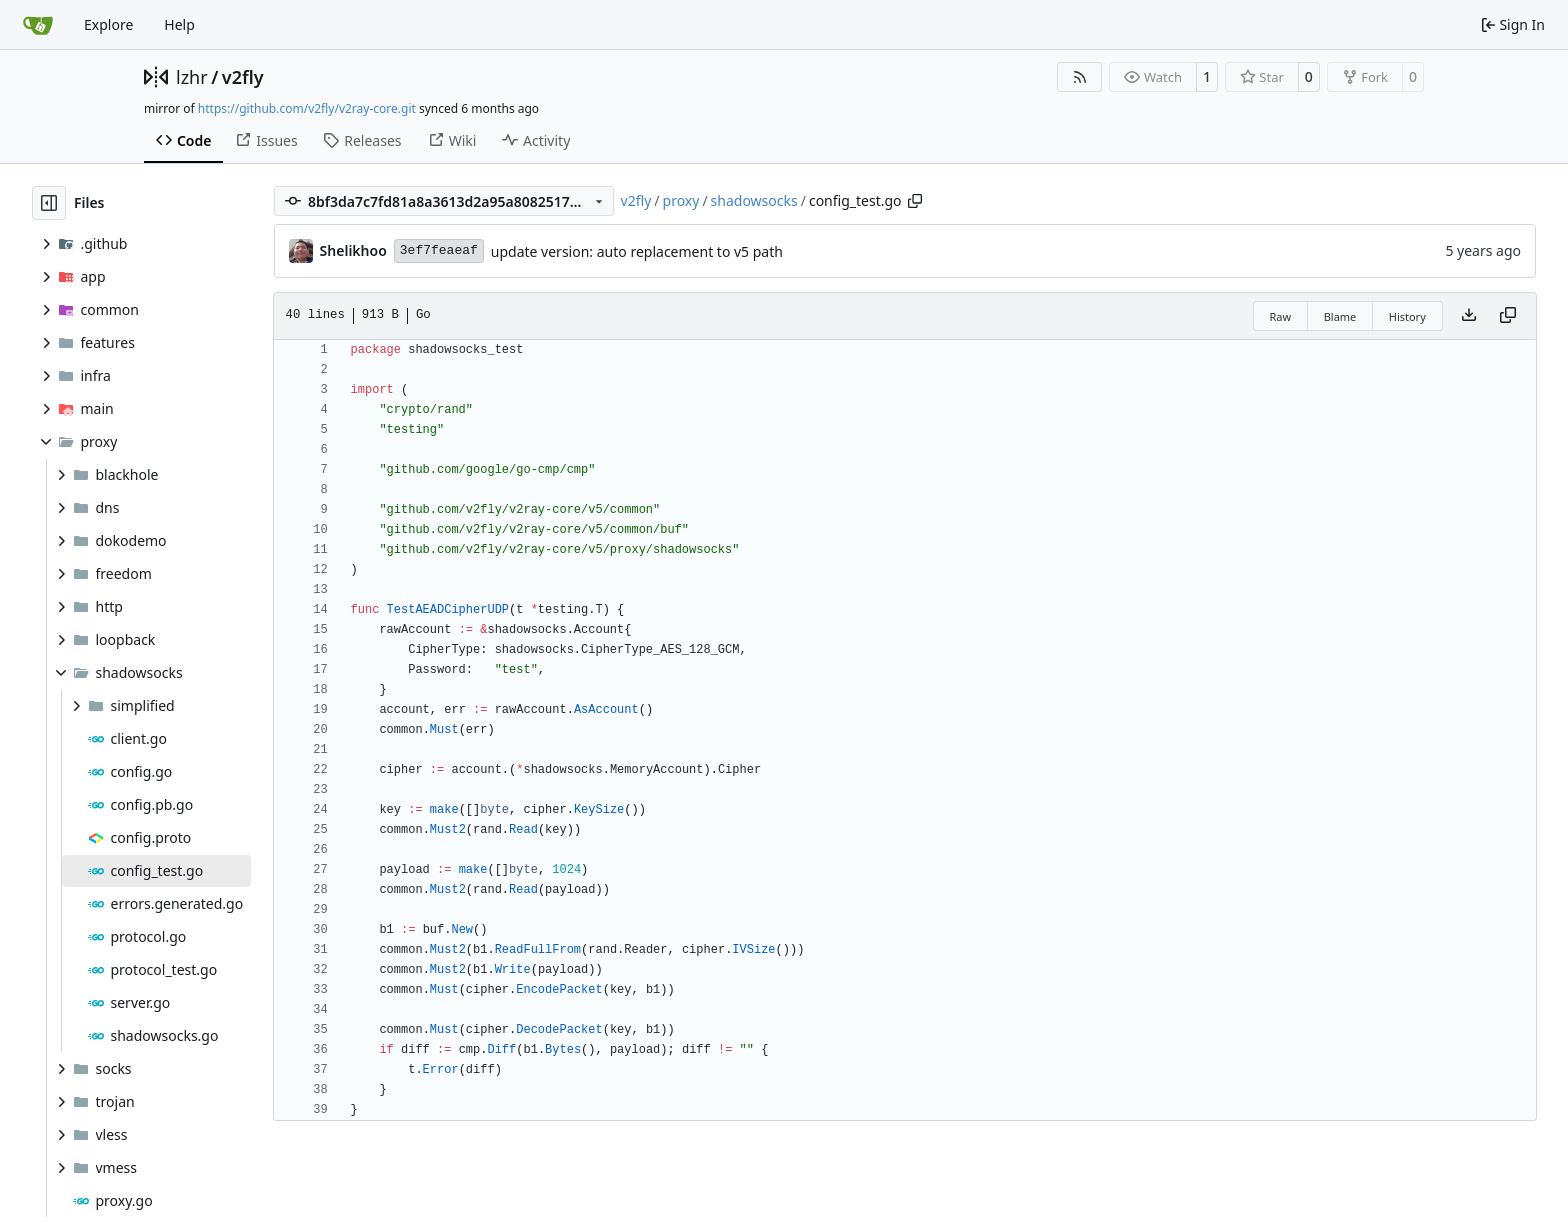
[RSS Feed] (1080, 77)
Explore (108, 24)
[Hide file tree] (49, 203)
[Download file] (1469, 316)
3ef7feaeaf (439, 250)
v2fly (243, 77)
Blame (1340, 316)
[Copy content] (1508, 316)
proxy (681, 200)
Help (179, 24)
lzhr (192, 77)
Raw (1281, 316)
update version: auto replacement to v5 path (637, 251)
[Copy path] (915, 201)
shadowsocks (754, 200)
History (1407, 316)
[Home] (38, 25)
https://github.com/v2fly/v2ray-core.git (307, 108)
